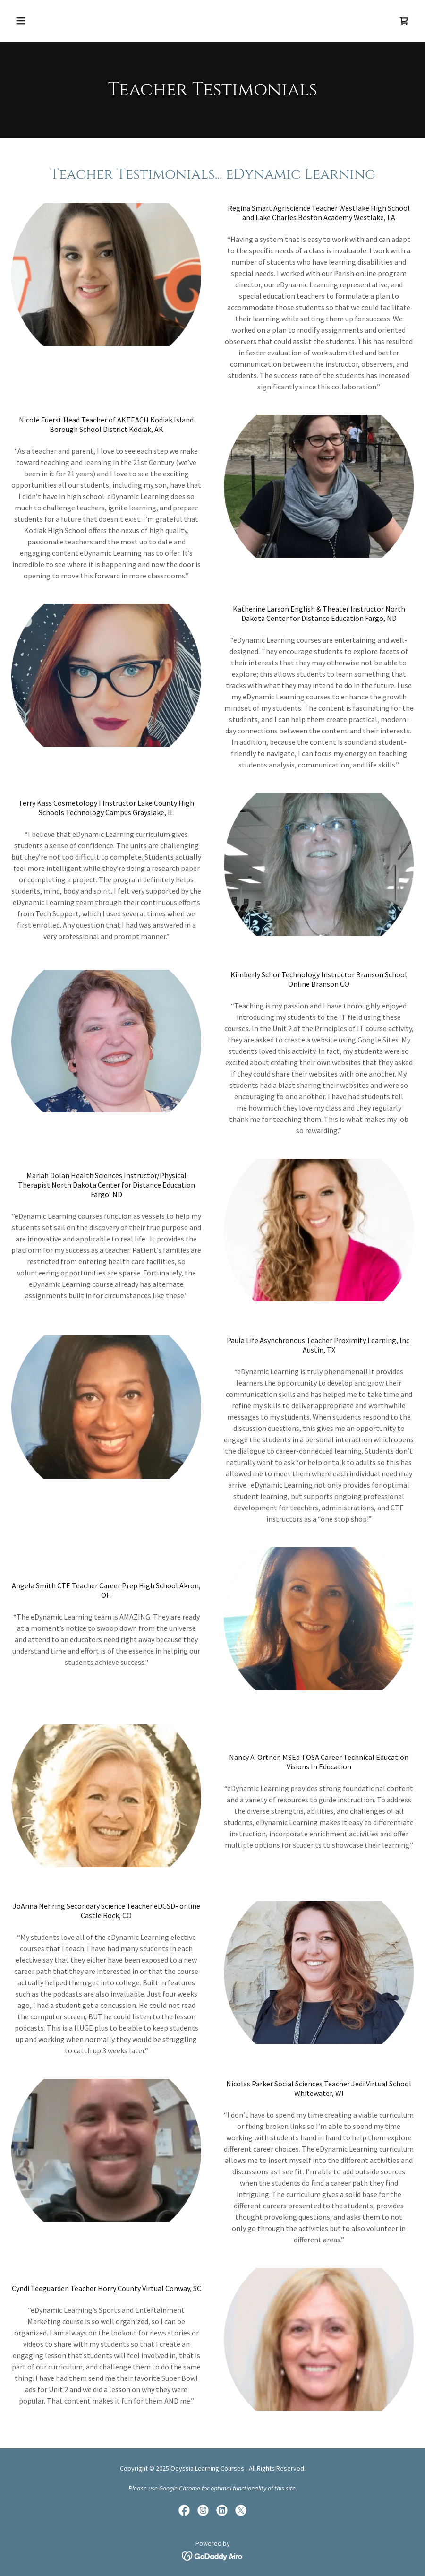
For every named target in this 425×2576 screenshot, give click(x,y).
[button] (57, 20)
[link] (404, 20)
